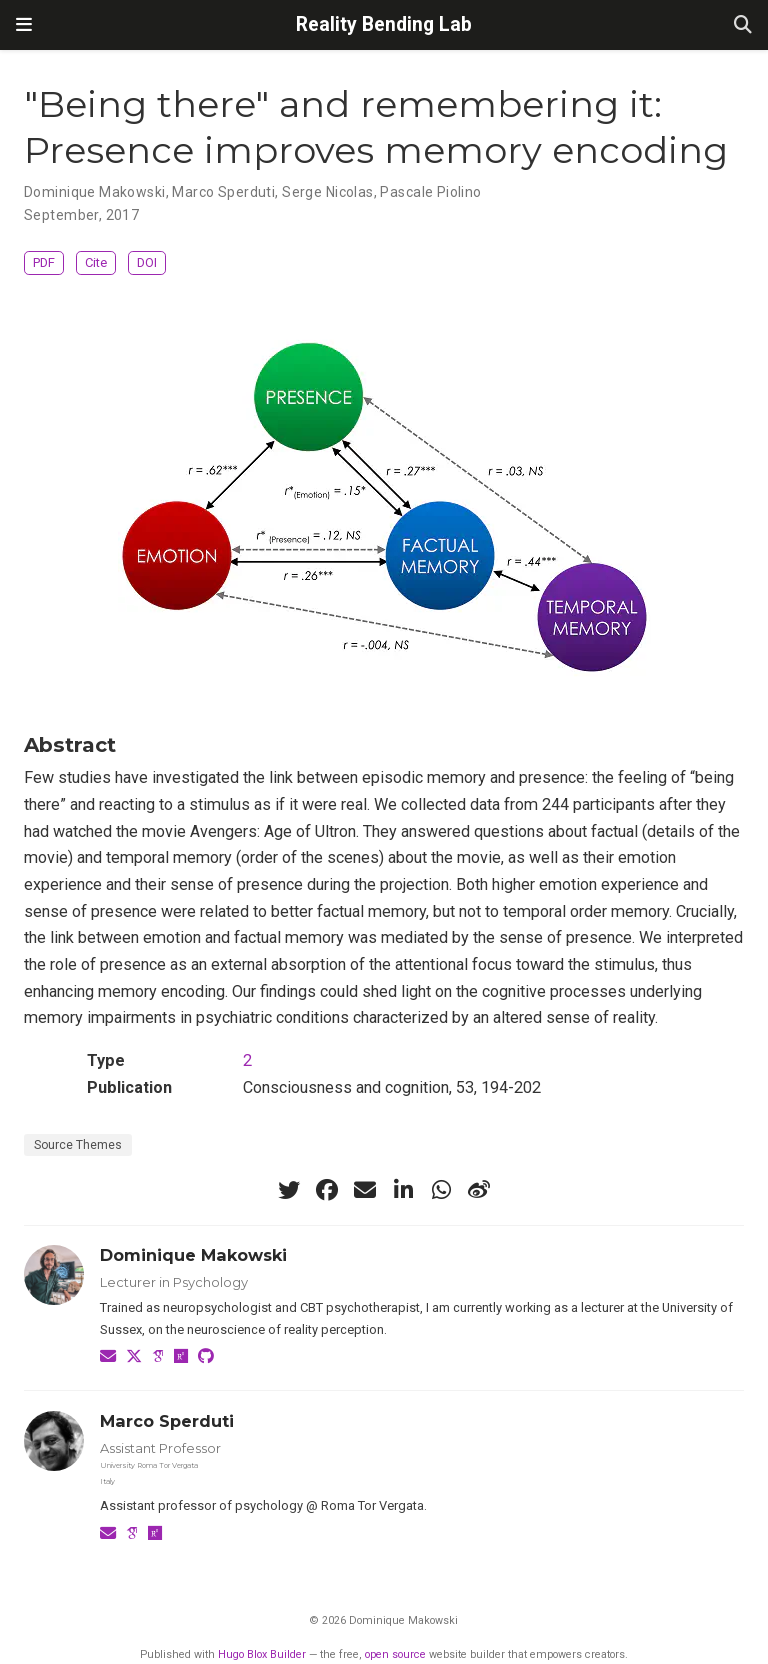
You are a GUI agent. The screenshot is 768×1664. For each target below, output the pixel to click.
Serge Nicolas (327, 192)
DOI (147, 262)
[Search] (743, 25)
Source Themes (78, 1145)
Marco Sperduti (223, 192)
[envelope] (365, 1190)
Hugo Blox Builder (262, 1654)
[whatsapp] (441, 1190)
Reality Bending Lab (384, 24)
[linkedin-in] (403, 1190)
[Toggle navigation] (24, 25)
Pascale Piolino (430, 192)
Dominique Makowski (95, 192)
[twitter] (289, 1190)
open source (395, 1654)
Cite (96, 262)
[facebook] (327, 1190)
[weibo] (479, 1190)
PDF (44, 262)
